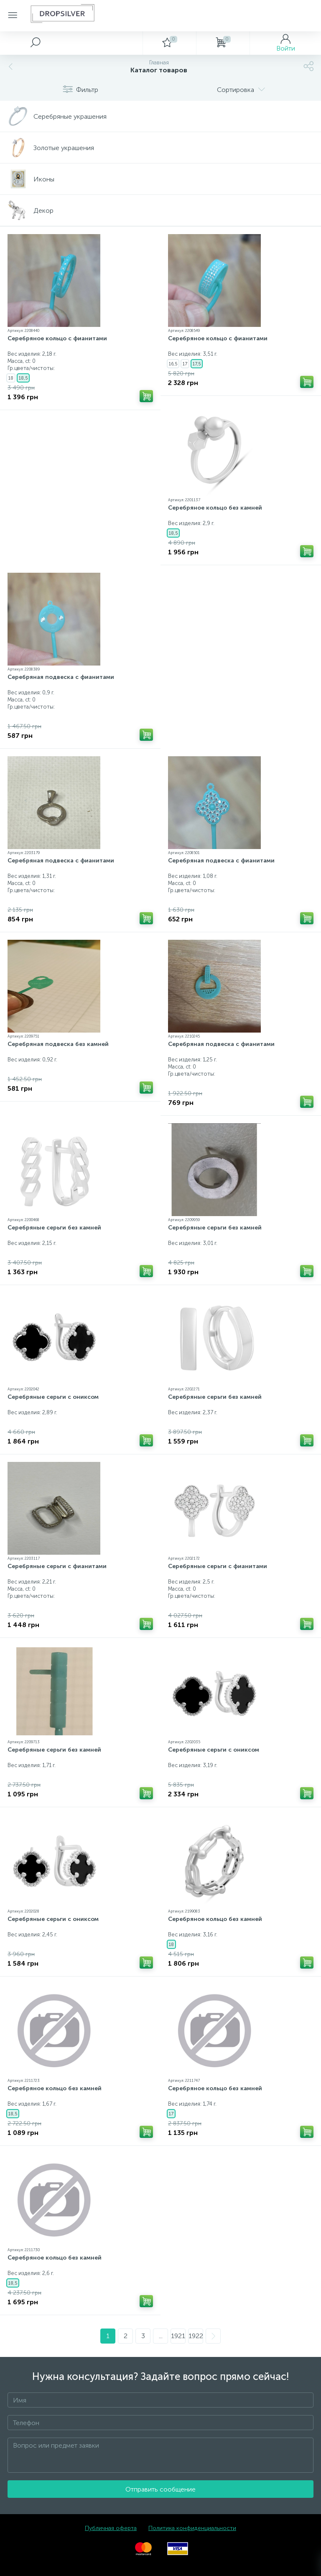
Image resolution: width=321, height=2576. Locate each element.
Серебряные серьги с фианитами (57, 1566)
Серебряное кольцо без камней (215, 507)
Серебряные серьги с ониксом (53, 1396)
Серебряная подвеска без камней (58, 1044)
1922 (196, 2336)
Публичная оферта (111, 2528)
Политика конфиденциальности (192, 2528)
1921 (178, 2336)
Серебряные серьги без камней (54, 1227)
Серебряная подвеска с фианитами (61, 677)
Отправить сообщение (160, 2489)
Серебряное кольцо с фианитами (57, 338)
